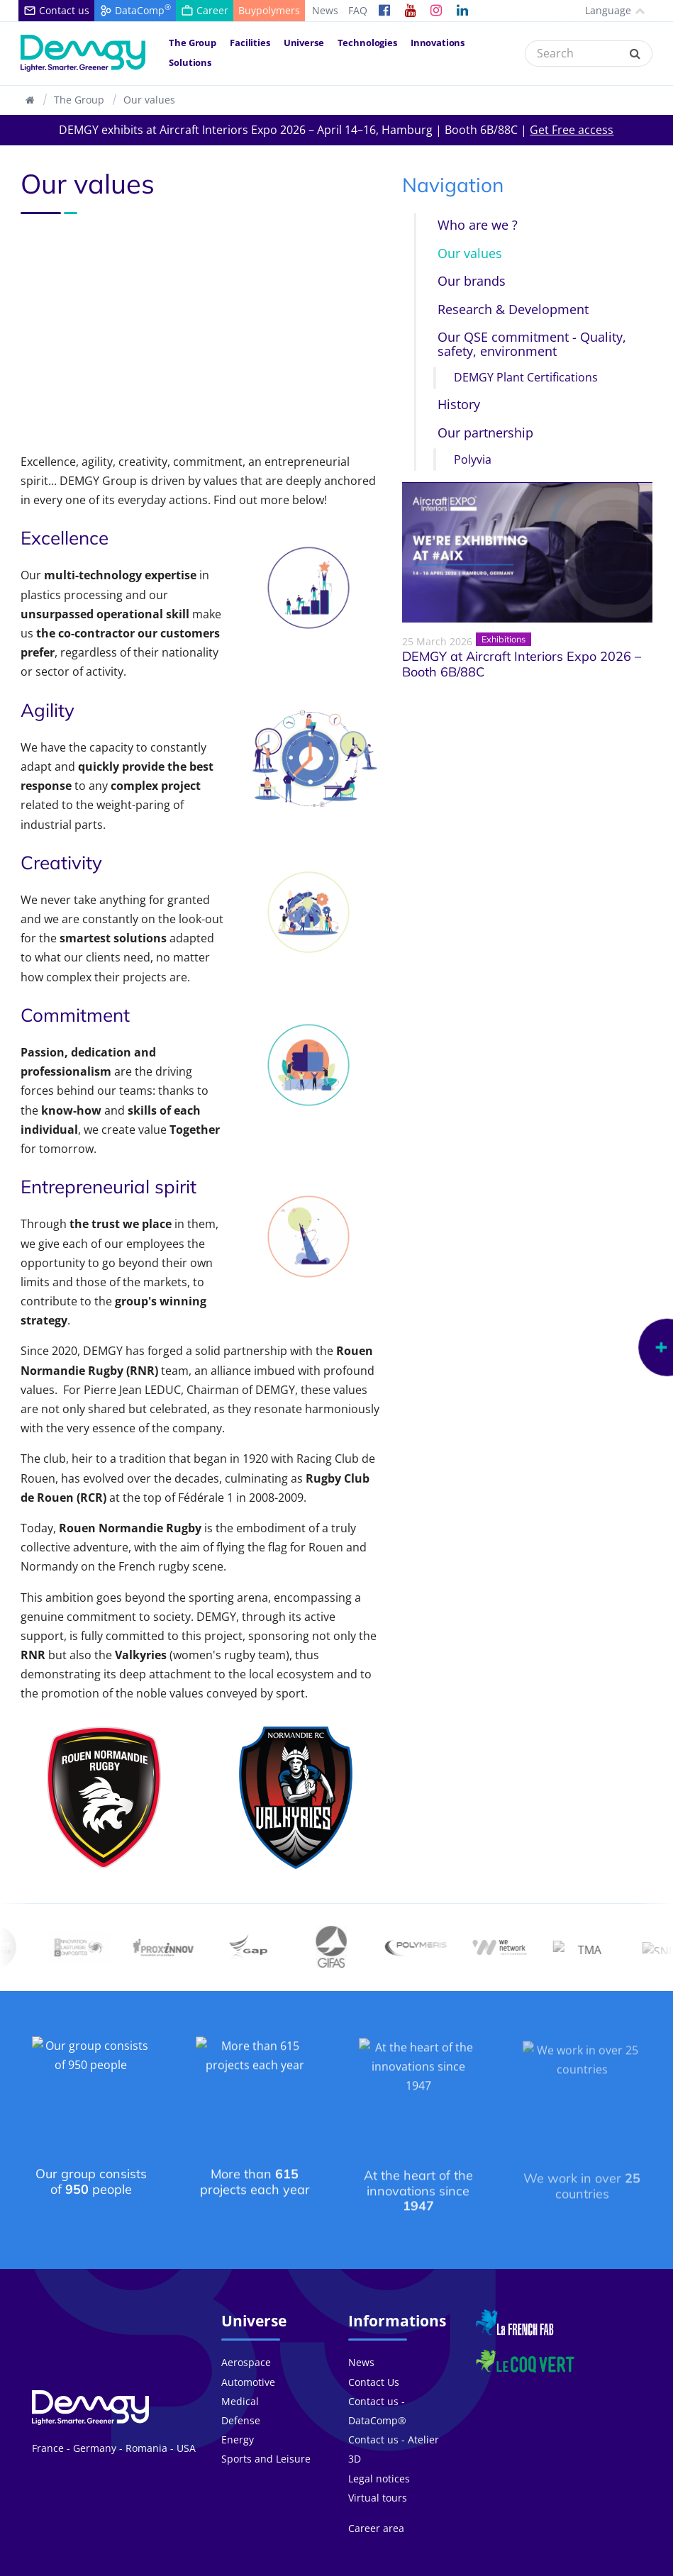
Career (341, 2565)
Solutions (190, 62)
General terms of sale (447, 2565)
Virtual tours (377, 2474)
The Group (192, 42)
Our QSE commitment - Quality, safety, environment (532, 344)
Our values (149, 99)
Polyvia (472, 460)
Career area (376, 2505)
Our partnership (485, 433)
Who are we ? (478, 225)
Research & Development (513, 309)
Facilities (249, 42)
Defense (240, 2397)
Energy (237, 2417)
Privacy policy (540, 2565)
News (325, 10)
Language (602, 10)
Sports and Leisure (266, 2436)
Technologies (367, 42)
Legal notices (379, 2455)
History (459, 404)
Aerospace (246, 2339)
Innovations (438, 42)
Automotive (248, 2358)
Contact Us (373, 2358)
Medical (240, 2378)
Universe (304, 42)
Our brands (472, 281)
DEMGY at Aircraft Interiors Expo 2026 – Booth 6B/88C (521, 665)
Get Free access (571, 130)
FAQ (357, 10)
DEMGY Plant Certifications (526, 378)
